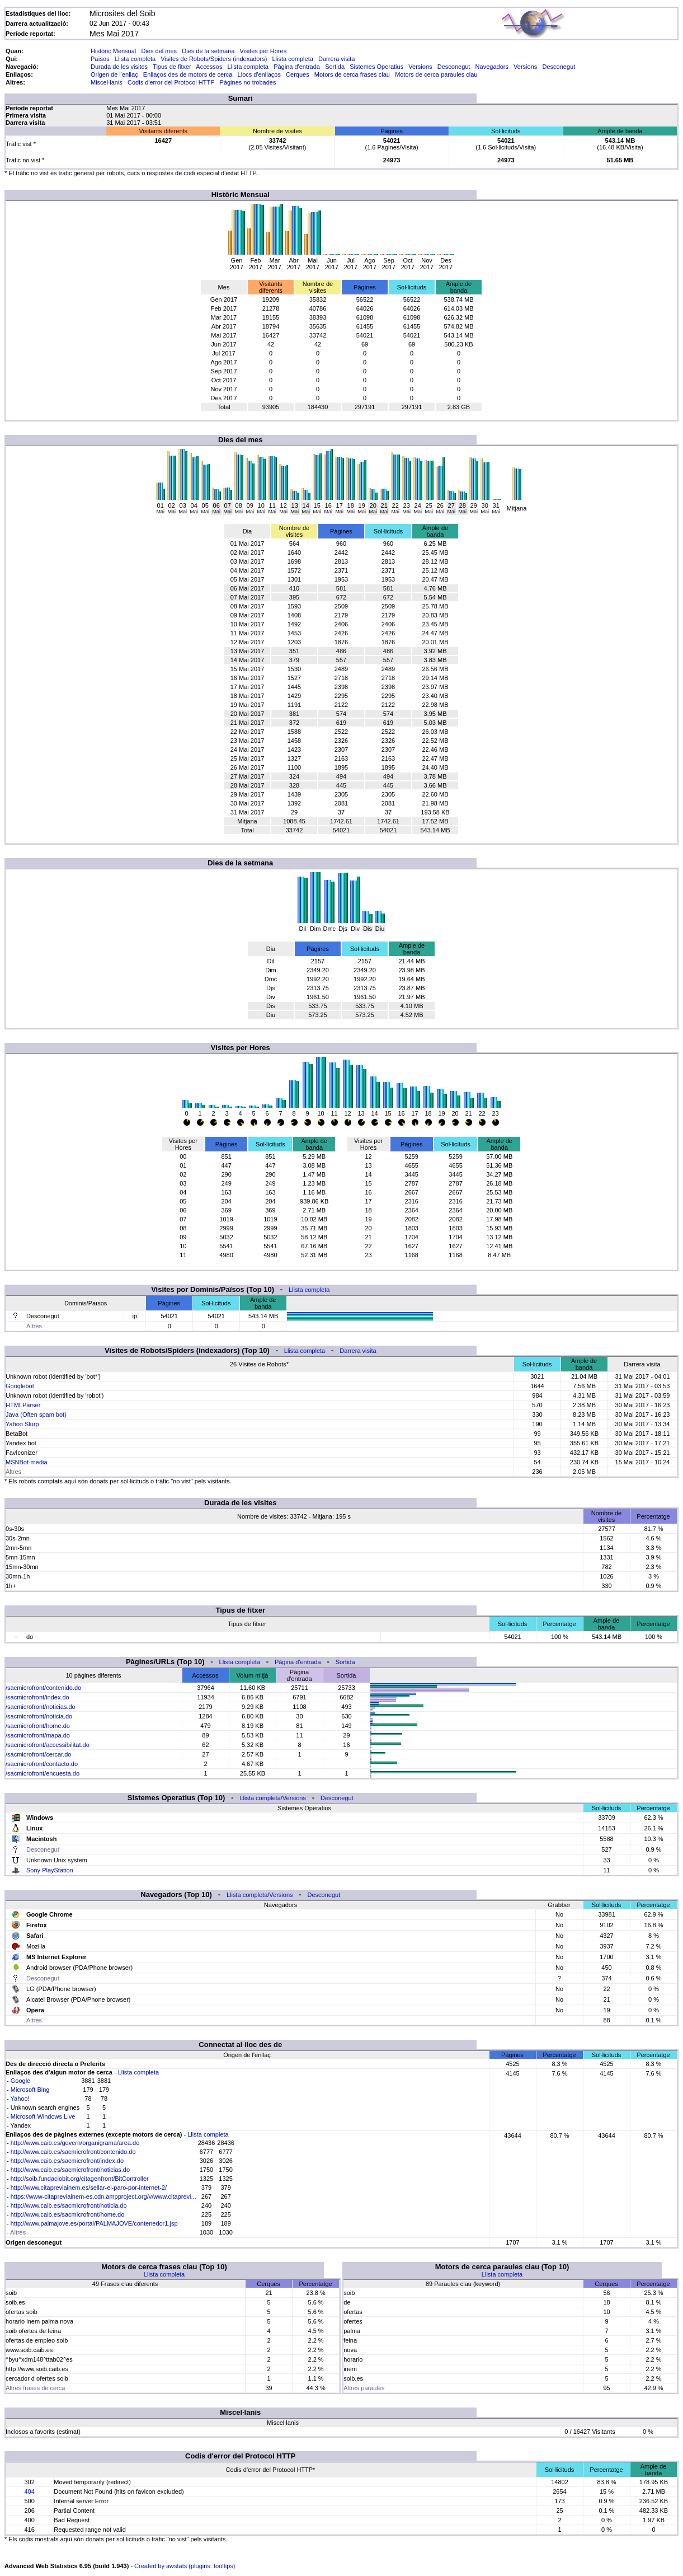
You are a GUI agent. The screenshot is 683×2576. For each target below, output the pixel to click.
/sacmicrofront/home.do (38, 1725)
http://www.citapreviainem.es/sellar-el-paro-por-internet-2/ (89, 2187)
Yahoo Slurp (22, 1424)
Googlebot (20, 1386)
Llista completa (135, 58)
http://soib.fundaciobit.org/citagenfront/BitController (80, 2178)
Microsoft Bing (30, 2089)
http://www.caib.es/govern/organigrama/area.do (75, 2142)
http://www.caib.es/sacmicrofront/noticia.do (69, 2205)
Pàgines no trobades (248, 82)
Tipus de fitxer (172, 66)
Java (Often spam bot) (36, 1414)
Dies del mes (159, 51)
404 (29, 2491)
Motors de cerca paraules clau (436, 74)
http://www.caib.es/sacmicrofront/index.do (67, 2160)
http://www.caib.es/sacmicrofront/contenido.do (73, 2151)
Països (100, 58)
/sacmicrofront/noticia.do (39, 1716)
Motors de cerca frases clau (352, 74)
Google (20, 2080)
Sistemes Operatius (376, 66)
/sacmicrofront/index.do (37, 1697)
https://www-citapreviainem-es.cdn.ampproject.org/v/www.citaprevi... (103, 2196)
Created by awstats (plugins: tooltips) (184, 2566)
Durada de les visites (119, 66)
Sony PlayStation (49, 1870)
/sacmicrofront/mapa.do (38, 1735)
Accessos (209, 66)
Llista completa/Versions (272, 1798)
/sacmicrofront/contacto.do (42, 1763)
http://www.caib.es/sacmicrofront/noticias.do (70, 2169)
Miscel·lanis (107, 82)
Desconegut (453, 66)
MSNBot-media (27, 1462)
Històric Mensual (113, 51)
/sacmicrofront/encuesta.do (42, 1773)
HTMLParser (23, 1405)
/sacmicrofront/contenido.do (43, 1687)
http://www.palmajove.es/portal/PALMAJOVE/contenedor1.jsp (94, 2223)
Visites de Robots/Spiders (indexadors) (214, 58)
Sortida (335, 66)
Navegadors (491, 66)
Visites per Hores (263, 51)
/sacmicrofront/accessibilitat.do (48, 1744)
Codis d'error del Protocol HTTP (171, 82)
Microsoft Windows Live (43, 2116)
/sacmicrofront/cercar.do (38, 1754)
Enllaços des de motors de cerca (188, 74)
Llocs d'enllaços (259, 74)
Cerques (297, 74)
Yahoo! (20, 2098)
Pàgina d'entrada (297, 66)
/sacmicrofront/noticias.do (41, 1706)
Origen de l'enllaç (114, 74)
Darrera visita (336, 58)
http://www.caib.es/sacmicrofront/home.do (68, 2214)
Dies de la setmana (208, 51)
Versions (420, 66)
